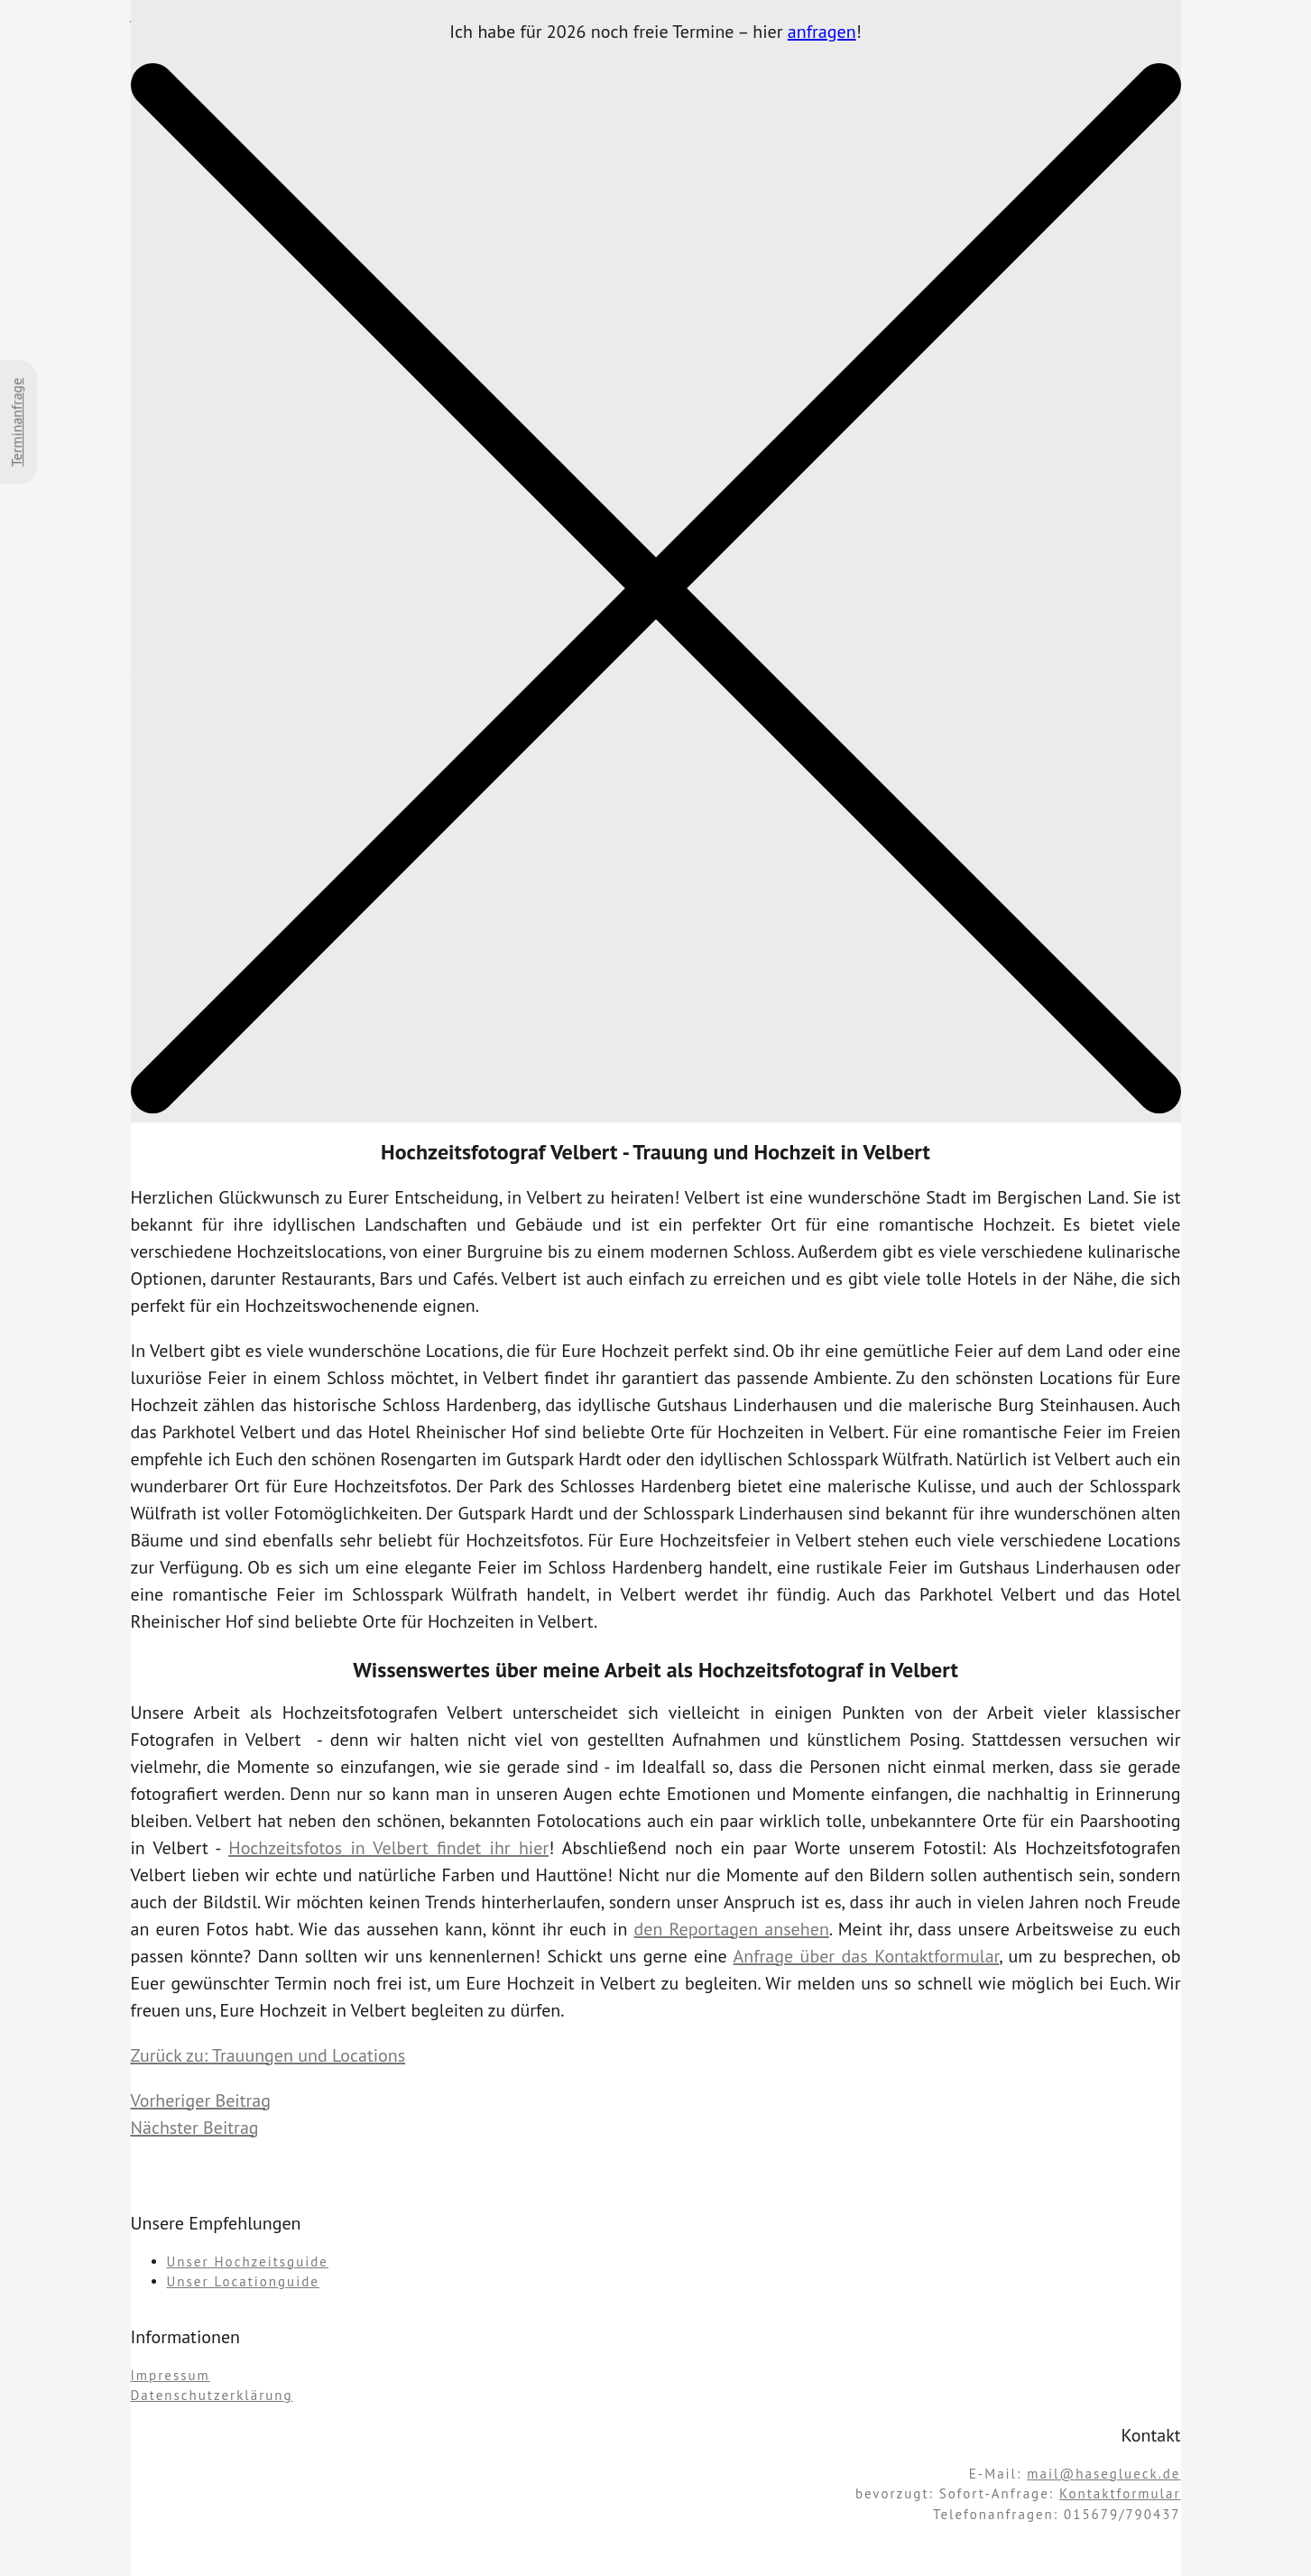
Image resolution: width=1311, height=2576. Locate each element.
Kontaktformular (1119, 2493)
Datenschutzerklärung (212, 2395)
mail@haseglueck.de (1103, 2473)
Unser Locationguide (243, 2281)
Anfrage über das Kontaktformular (867, 1956)
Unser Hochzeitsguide (247, 2261)
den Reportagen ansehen (731, 1929)
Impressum (170, 2375)
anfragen (822, 31)
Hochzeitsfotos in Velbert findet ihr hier (388, 1848)
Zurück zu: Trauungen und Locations (268, 2055)
